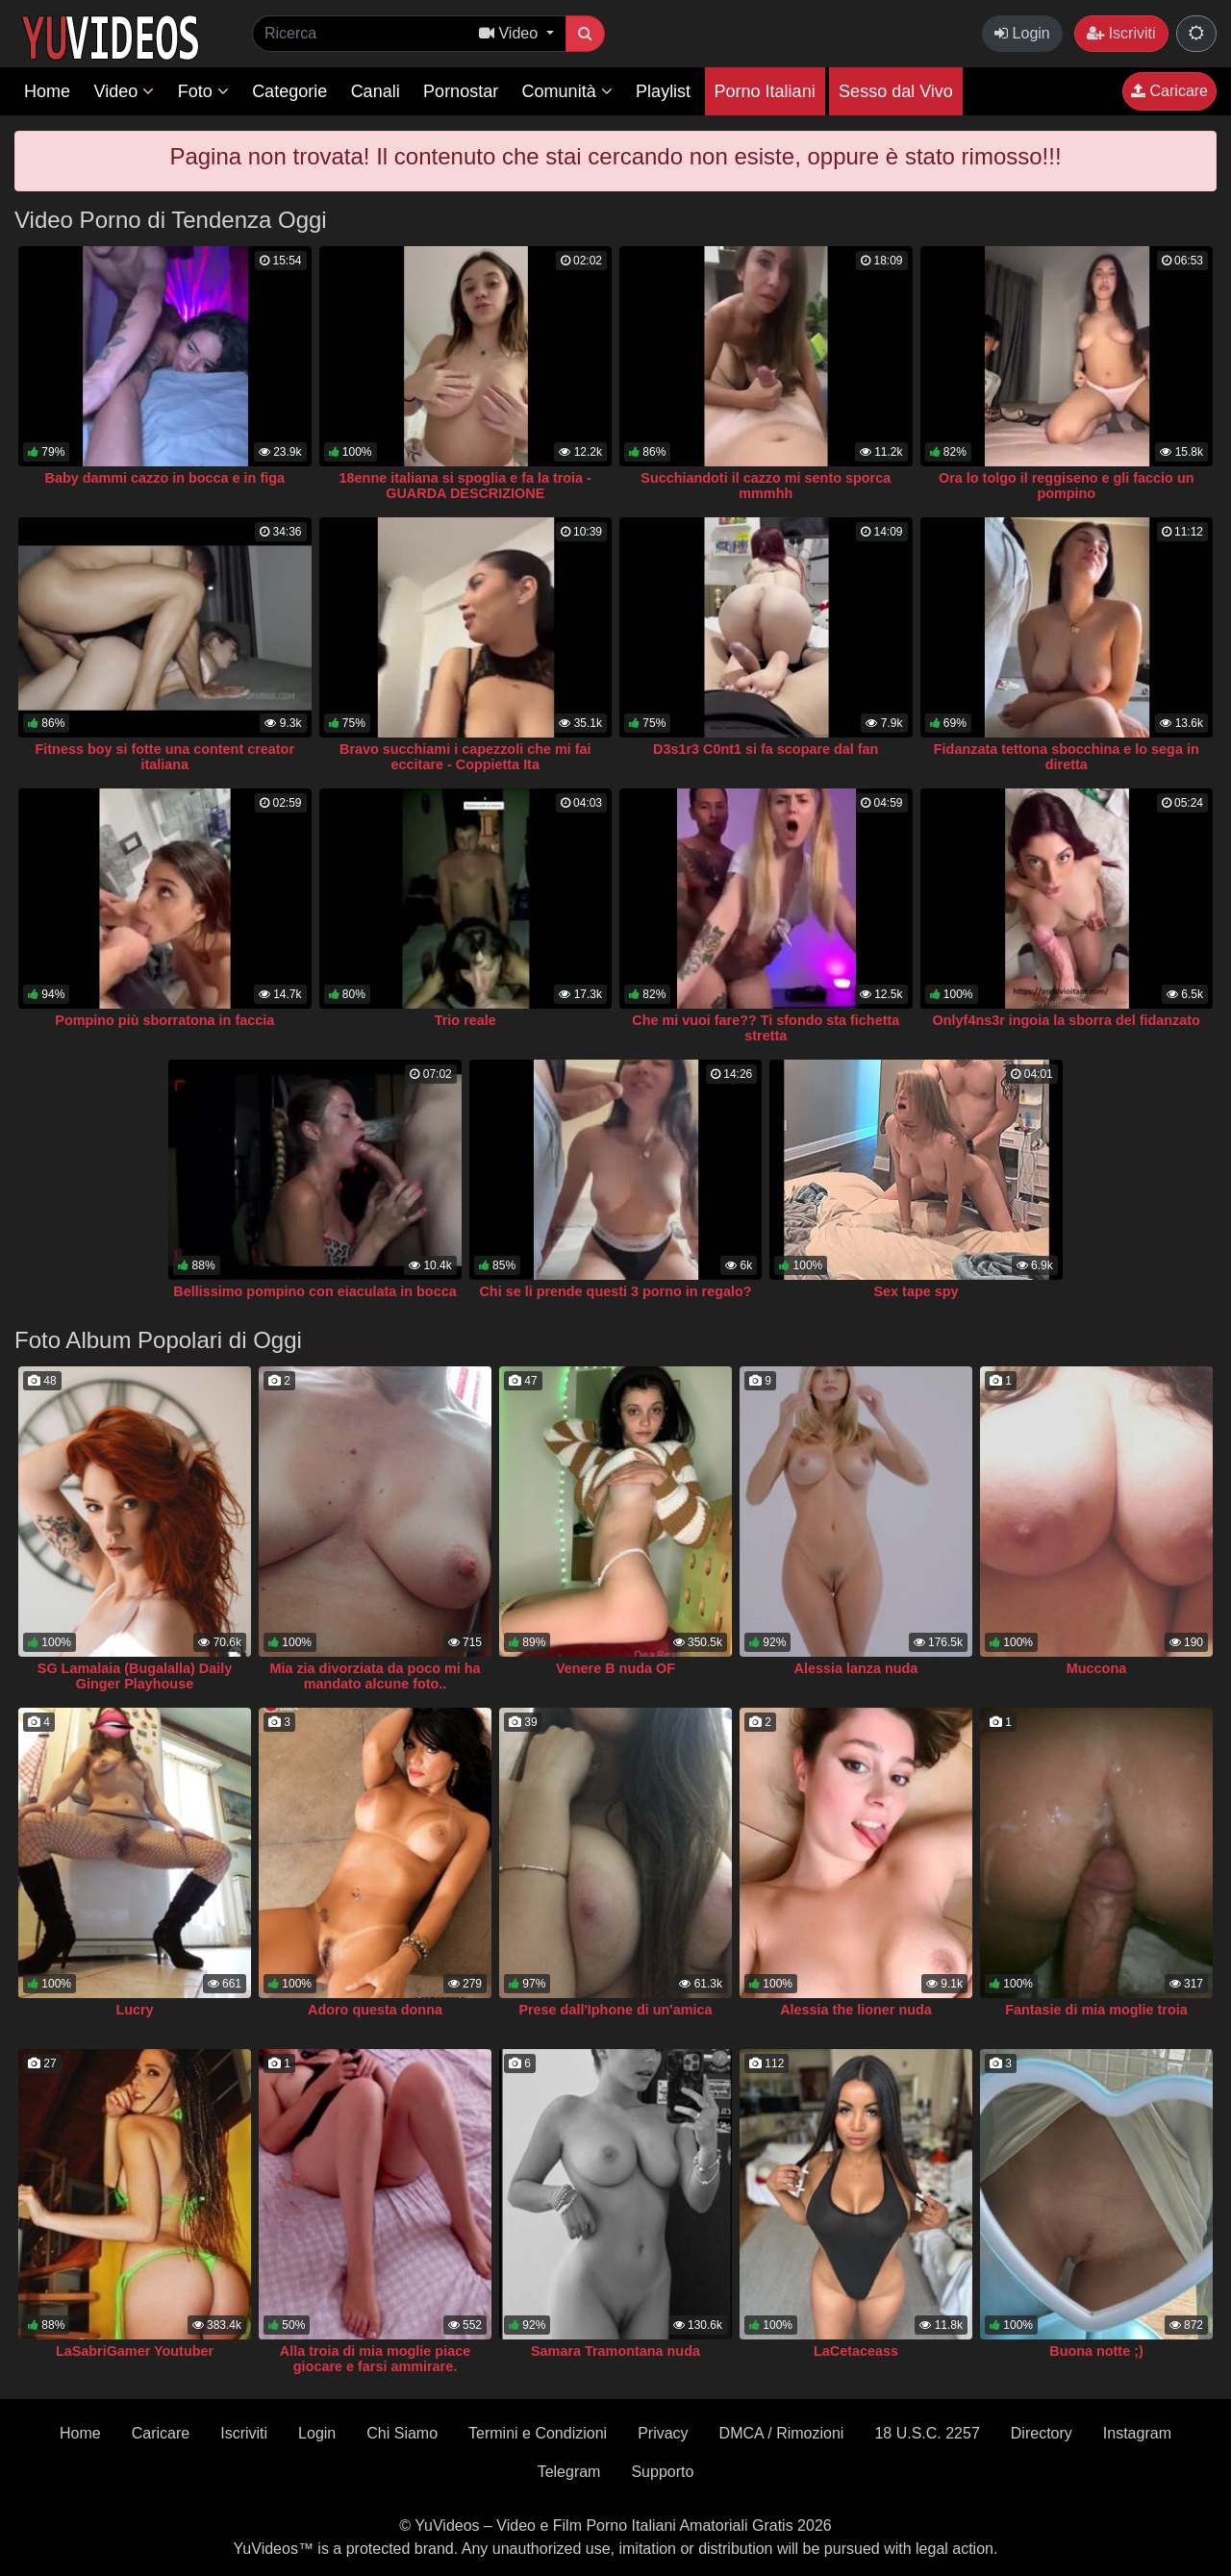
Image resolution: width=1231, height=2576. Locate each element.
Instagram (1137, 2433)
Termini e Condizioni (537, 2433)
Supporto (662, 2471)
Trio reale (465, 1020)
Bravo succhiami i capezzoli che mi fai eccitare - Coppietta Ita (465, 756)
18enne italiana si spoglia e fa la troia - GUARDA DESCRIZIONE (465, 485)
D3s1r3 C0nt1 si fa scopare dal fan (765, 749)
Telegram (569, 2471)
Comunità (567, 91)
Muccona (1096, 1668)
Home (47, 91)
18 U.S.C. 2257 (926, 2433)
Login (1022, 33)
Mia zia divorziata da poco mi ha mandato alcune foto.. (374, 1676)
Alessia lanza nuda (856, 1668)
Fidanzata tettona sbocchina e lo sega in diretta (1066, 756)
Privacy (663, 2433)
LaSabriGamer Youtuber (135, 2351)
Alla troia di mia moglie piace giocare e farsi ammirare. (375, 2358)
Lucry (134, 2009)
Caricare (1169, 91)
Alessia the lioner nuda (856, 2009)
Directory (1041, 2433)
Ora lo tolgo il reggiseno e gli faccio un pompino (1066, 485)
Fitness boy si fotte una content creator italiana (165, 756)
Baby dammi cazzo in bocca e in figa (164, 478)
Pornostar (460, 91)
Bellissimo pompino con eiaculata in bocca (314, 1291)
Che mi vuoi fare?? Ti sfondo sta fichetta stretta (765, 1028)
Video (123, 91)
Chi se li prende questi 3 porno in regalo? (615, 1291)
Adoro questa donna (375, 2009)
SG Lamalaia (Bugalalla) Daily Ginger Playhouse (135, 1676)
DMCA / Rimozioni (781, 2433)
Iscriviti (1121, 33)
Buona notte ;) (1096, 2351)
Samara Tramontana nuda (615, 2351)
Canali (375, 91)
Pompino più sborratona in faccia (164, 1020)
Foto (203, 91)
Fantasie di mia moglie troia (1096, 2009)
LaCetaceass (856, 2351)
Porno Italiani (765, 91)
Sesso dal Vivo (896, 91)
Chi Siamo (402, 2433)
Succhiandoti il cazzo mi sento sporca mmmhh (766, 485)
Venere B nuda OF (615, 1668)
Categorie (289, 91)
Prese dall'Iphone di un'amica (615, 2009)
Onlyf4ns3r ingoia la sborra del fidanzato (1066, 1020)
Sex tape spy (916, 1291)
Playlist (663, 91)
